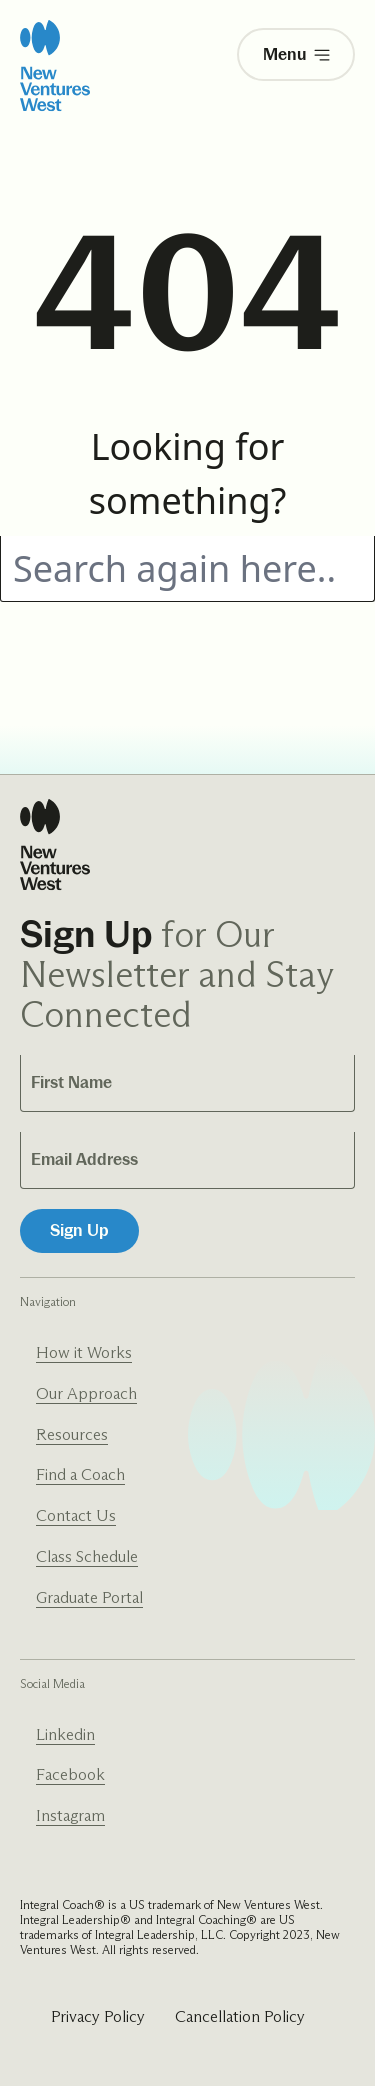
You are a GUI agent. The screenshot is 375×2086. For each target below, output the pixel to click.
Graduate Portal (89, 1597)
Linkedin (65, 1734)
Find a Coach (80, 1474)
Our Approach (86, 1393)
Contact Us (76, 1515)
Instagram (70, 1815)
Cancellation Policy (240, 2016)
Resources (72, 1434)
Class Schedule (87, 1556)
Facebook (70, 1774)
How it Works (84, 1352)
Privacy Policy (98, 2016)
